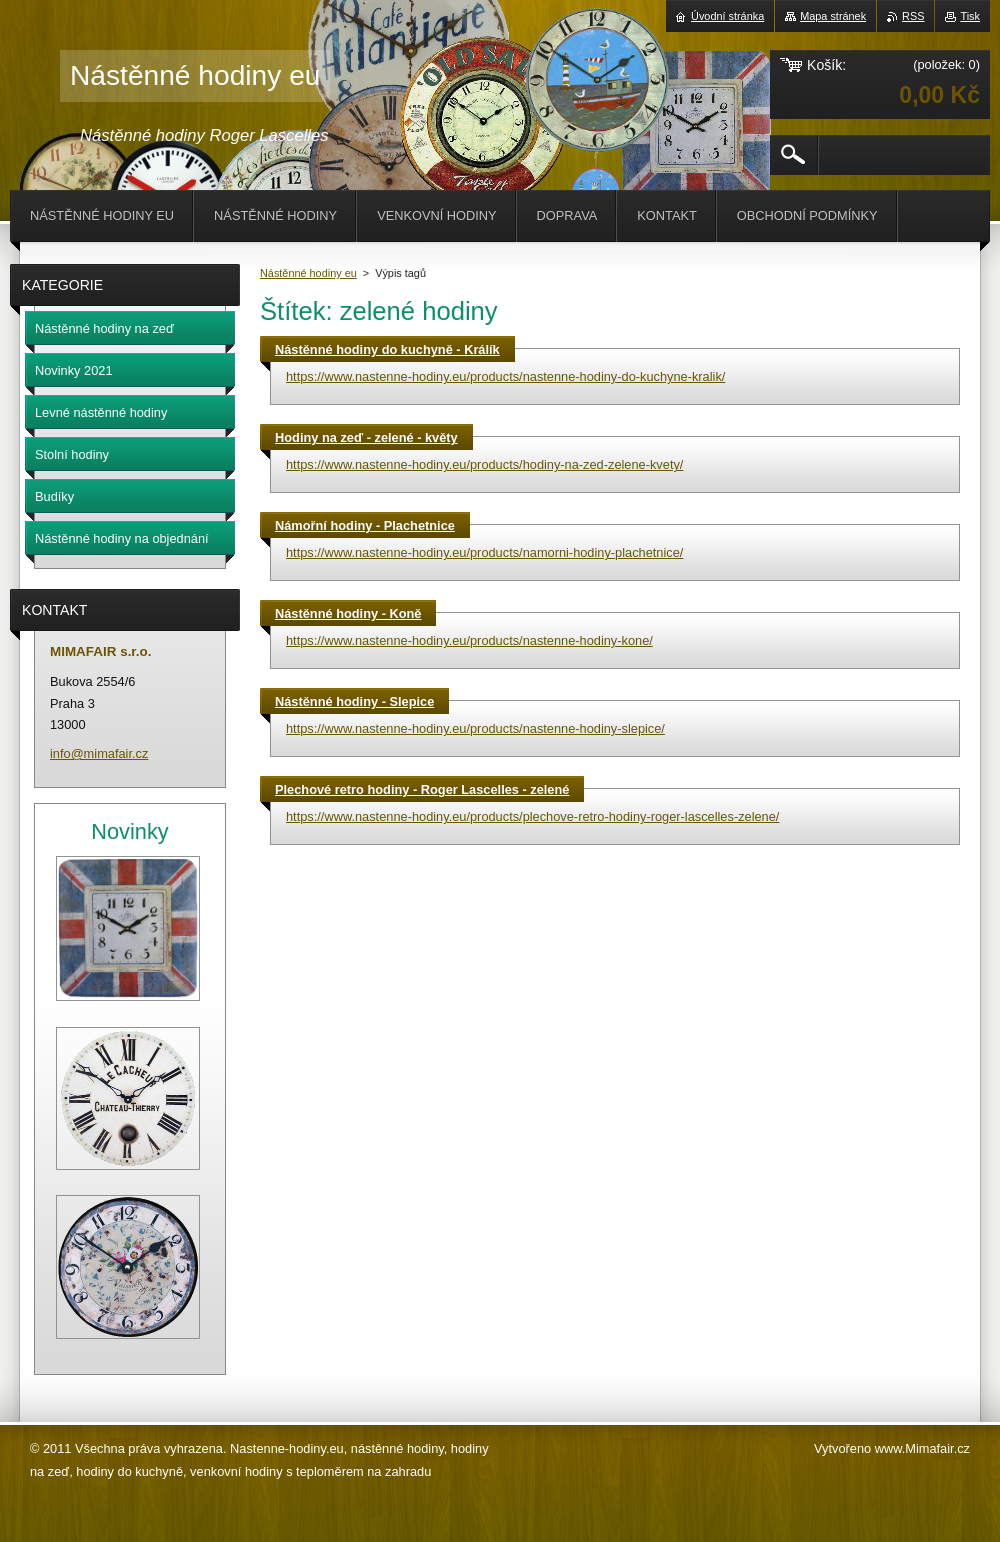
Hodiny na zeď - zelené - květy (366, 437)
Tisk (970, 16)
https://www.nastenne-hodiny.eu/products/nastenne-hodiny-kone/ (469, 640)
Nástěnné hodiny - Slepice (354, 701)
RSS (913, 16)
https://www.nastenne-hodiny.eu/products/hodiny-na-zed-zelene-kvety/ (484, 464)
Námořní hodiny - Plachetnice (365, 525)
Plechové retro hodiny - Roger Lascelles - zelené (422, 789)
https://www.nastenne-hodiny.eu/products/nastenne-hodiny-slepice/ (475, 728)
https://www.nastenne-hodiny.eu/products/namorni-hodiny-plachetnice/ (484, 552)
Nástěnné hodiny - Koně (348, 613)
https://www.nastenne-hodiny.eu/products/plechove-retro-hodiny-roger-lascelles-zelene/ (532, 816)
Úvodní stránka (727, 16)
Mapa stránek (833, 16)
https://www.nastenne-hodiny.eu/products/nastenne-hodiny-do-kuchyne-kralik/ (505, 376)
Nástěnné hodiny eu (308, 273)
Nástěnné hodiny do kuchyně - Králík (387, 349)
